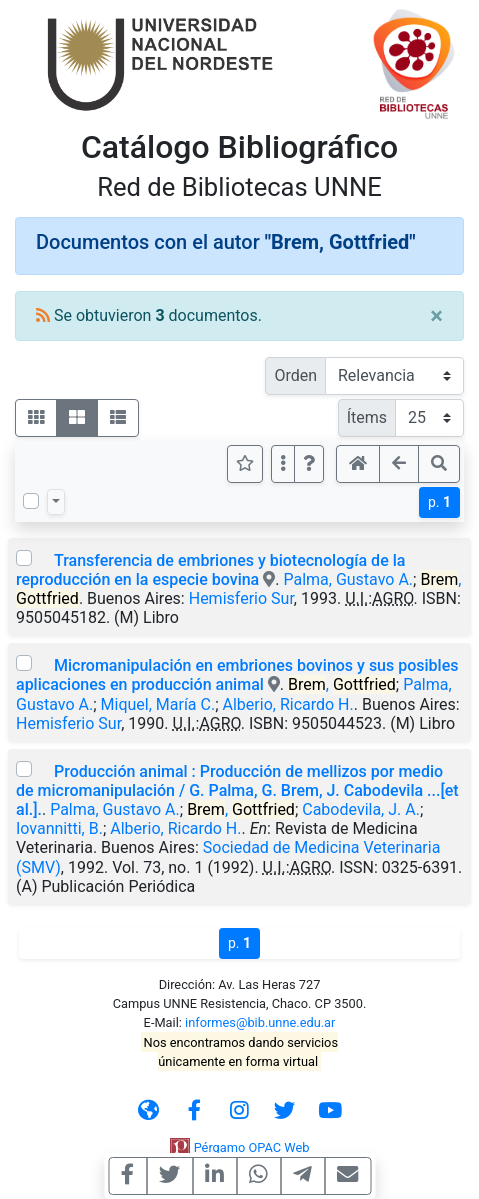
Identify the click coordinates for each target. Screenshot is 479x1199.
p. (439, 502)
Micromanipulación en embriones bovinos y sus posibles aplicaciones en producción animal (237, 675)
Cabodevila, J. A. (361, 809)
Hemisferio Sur (241, 598)
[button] (309, 464)
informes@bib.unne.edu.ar (260, 1022)
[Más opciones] (283, 464)
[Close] (436, 316)
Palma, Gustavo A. (348, 579)
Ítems (367, 417)
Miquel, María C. (158, 704)
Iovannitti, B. (59, 828)
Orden (295, 375)
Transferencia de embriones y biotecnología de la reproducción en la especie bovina (210, 570)
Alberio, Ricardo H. (288, 704)
